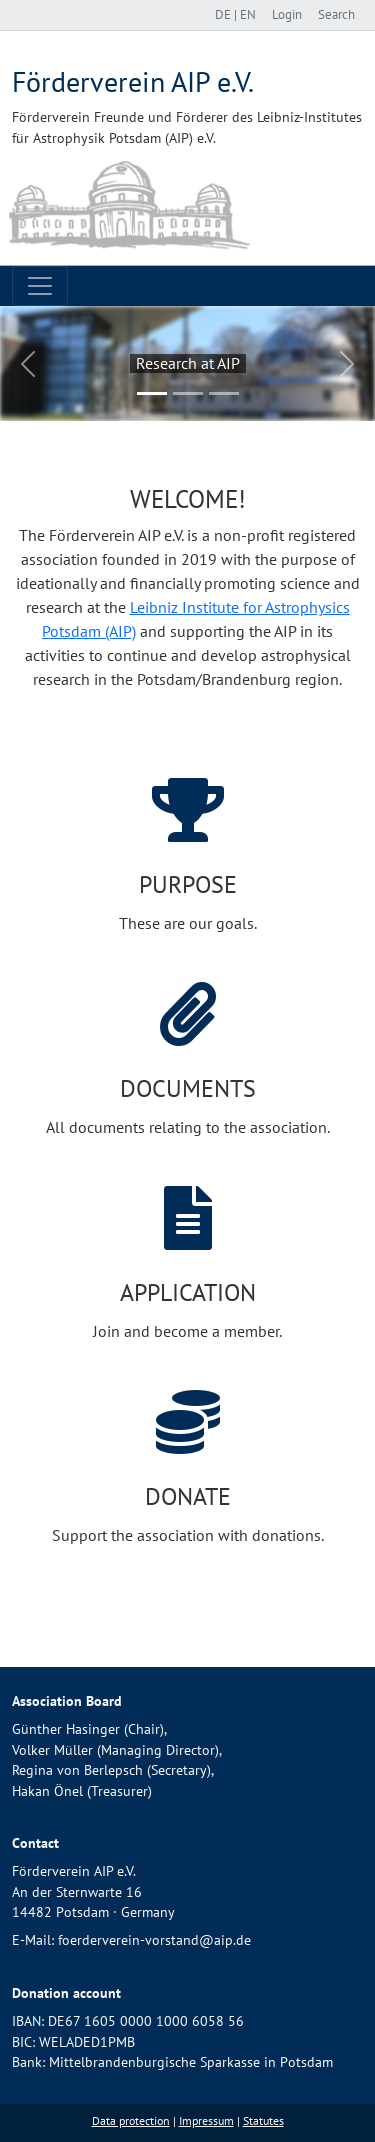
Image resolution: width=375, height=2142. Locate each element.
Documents (188, 1088)
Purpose (188, 884)
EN (248, 14)
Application (188, 1292)
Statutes (263, 2120)
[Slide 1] (152, 393)
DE (224, 14)
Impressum (206, 2120)
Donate (188, 1496)
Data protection (131, 2120)
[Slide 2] (188, 393)
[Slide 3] (224, 393)
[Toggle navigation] (40, 286)
